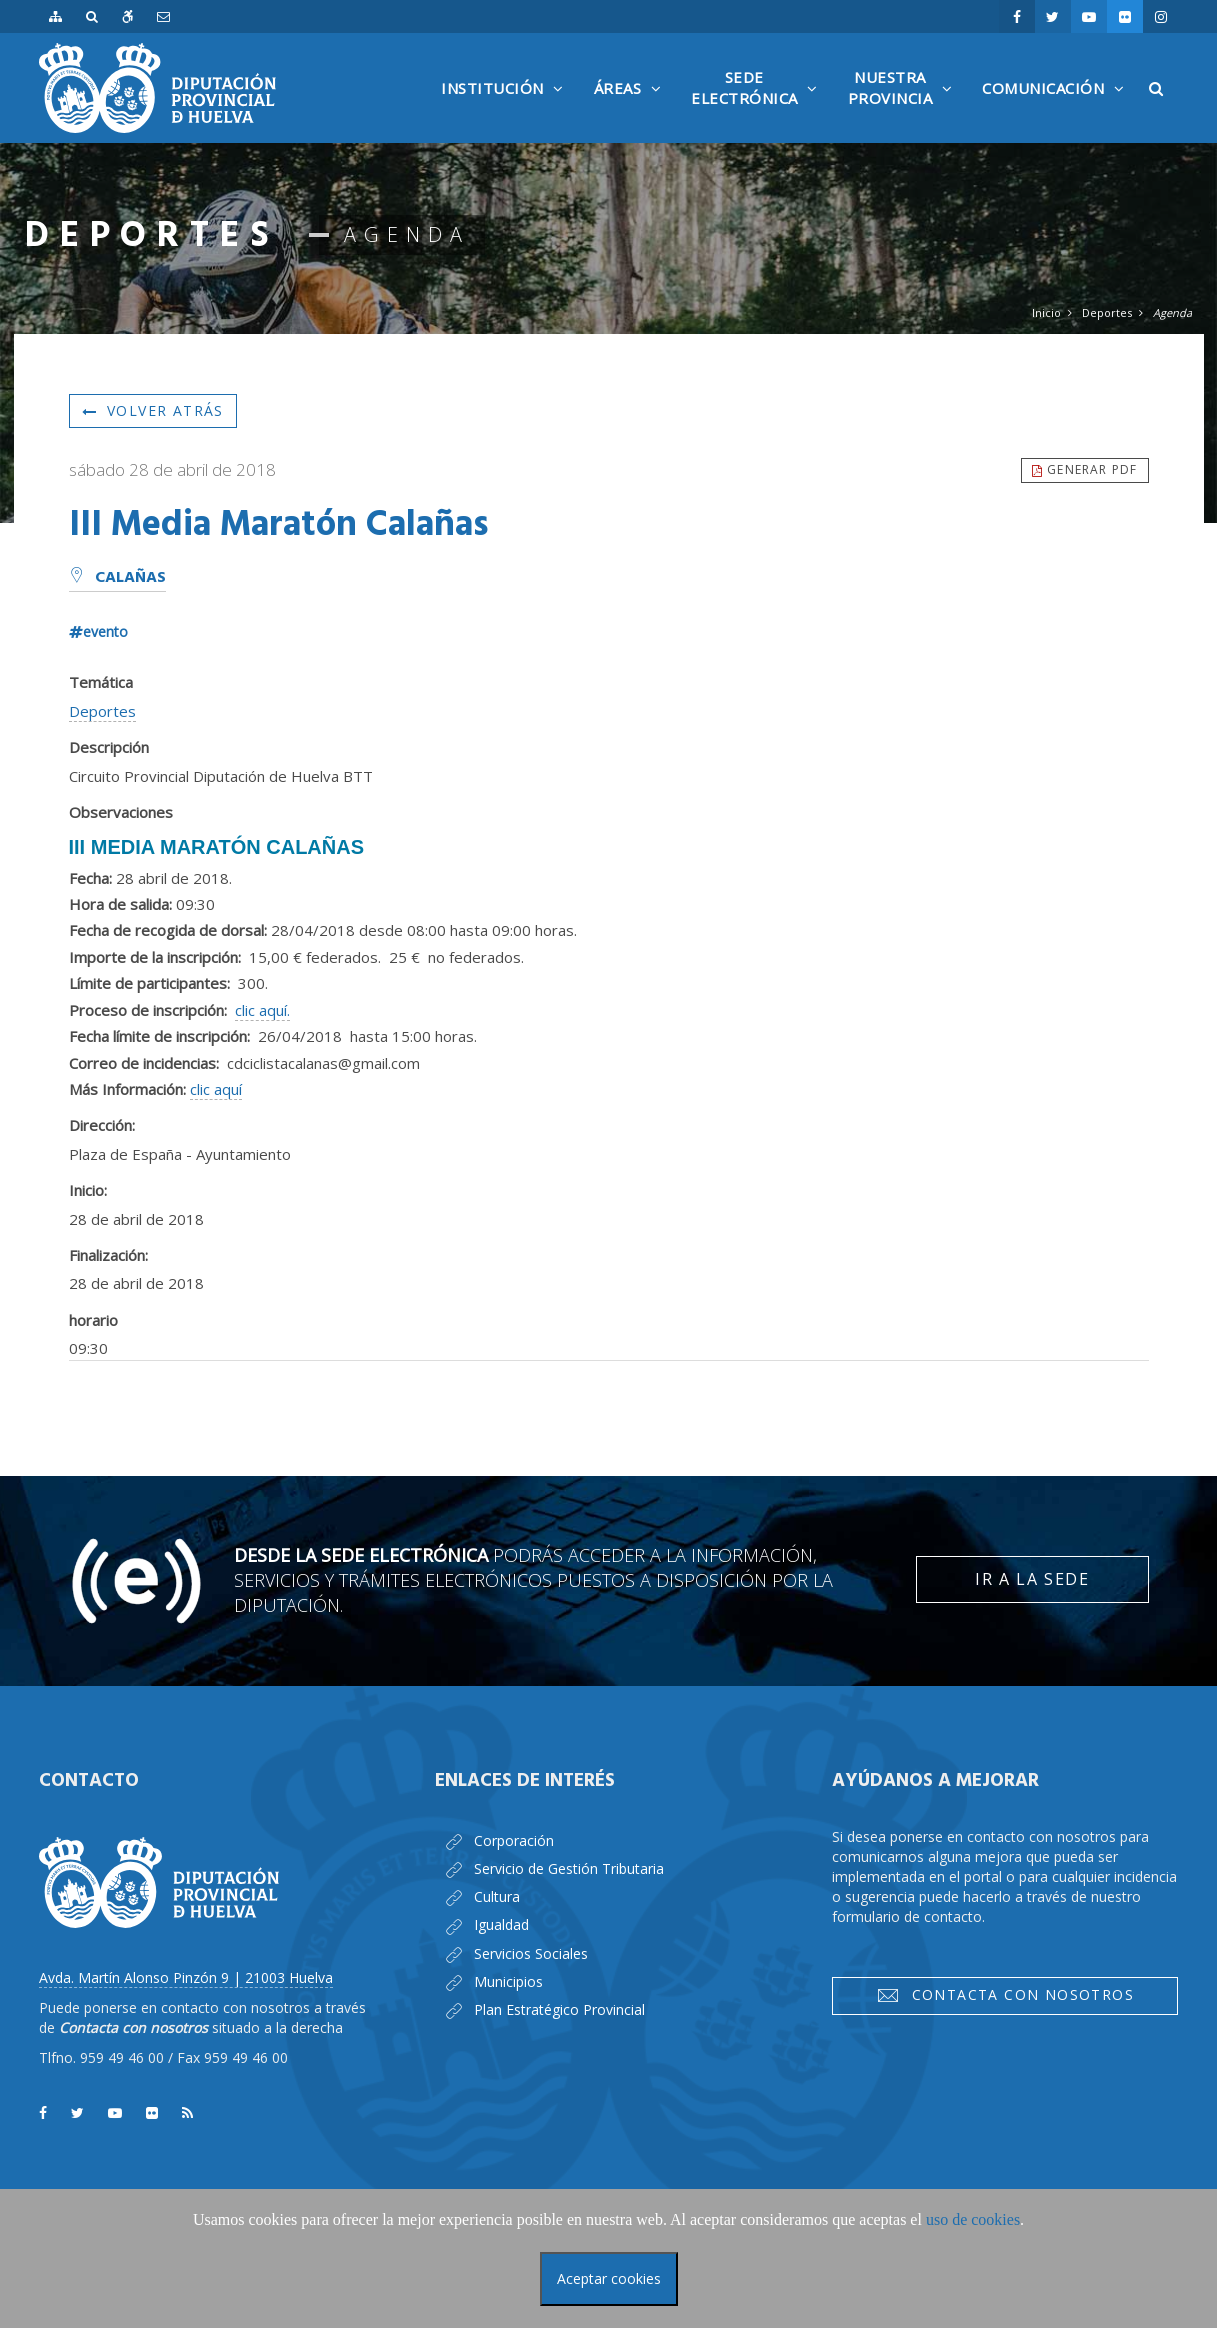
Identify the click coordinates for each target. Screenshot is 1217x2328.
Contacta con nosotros (1005, 1995)
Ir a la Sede (1032, 1579)
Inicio (1046, 312)
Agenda (1172, 312)
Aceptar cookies (609, 2278)
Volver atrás (153, 410)
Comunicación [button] (1058, 110)
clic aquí (216, 1089)
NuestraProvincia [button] (905, 105)
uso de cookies (973, 2219)
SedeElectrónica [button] (759, 105)
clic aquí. (262, 1010)
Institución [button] (507, 110)
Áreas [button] (633, 110)
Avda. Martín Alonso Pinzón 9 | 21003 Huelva (186, 1977)
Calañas (117, 578)
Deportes (1107, 312)
